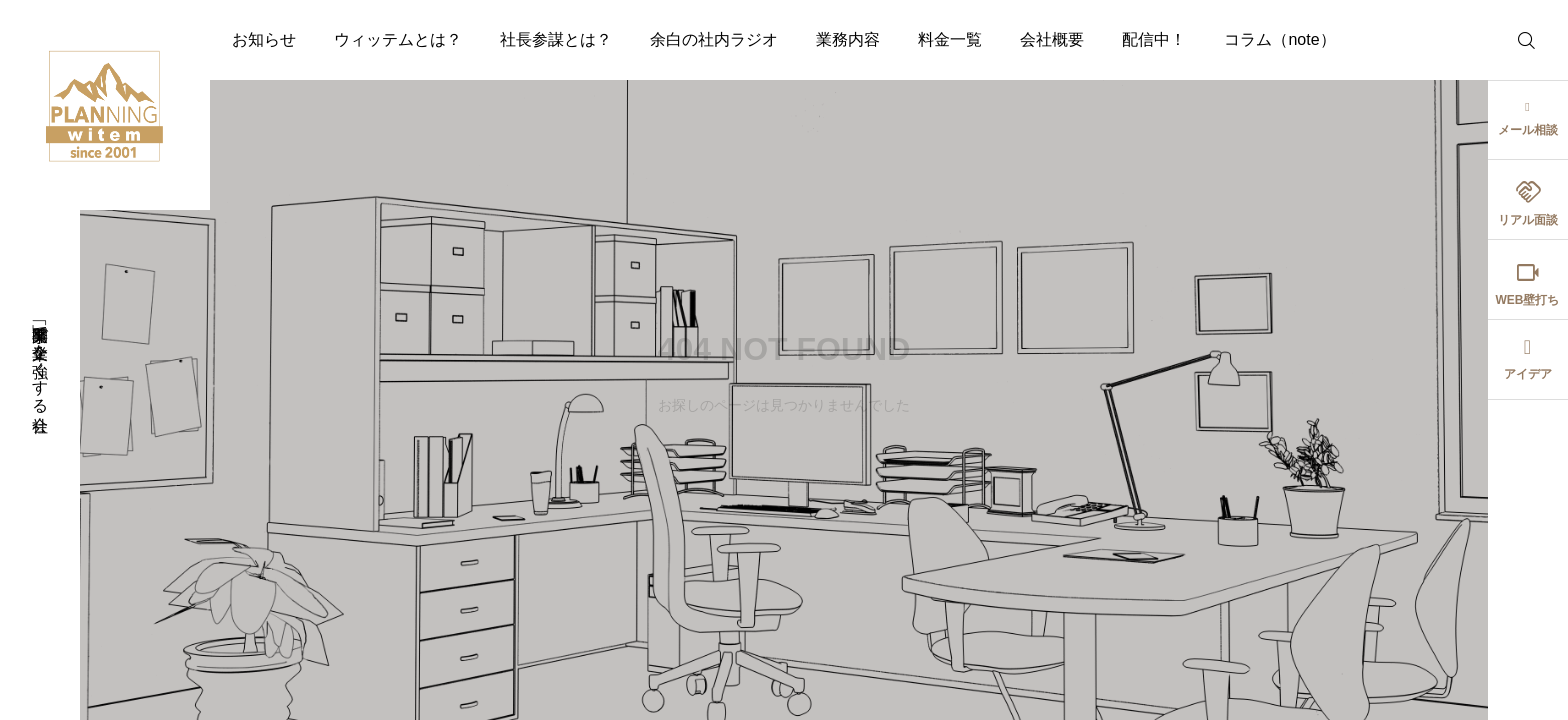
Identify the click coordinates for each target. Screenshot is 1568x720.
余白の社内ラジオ (714, 39)
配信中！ (1154, 39)
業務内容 (848, 39)
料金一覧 (950, 39)
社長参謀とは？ (556, 39)
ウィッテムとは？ (398, 39)
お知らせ (264, 39)
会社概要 (1052, 39)
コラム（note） (1279, 39)
